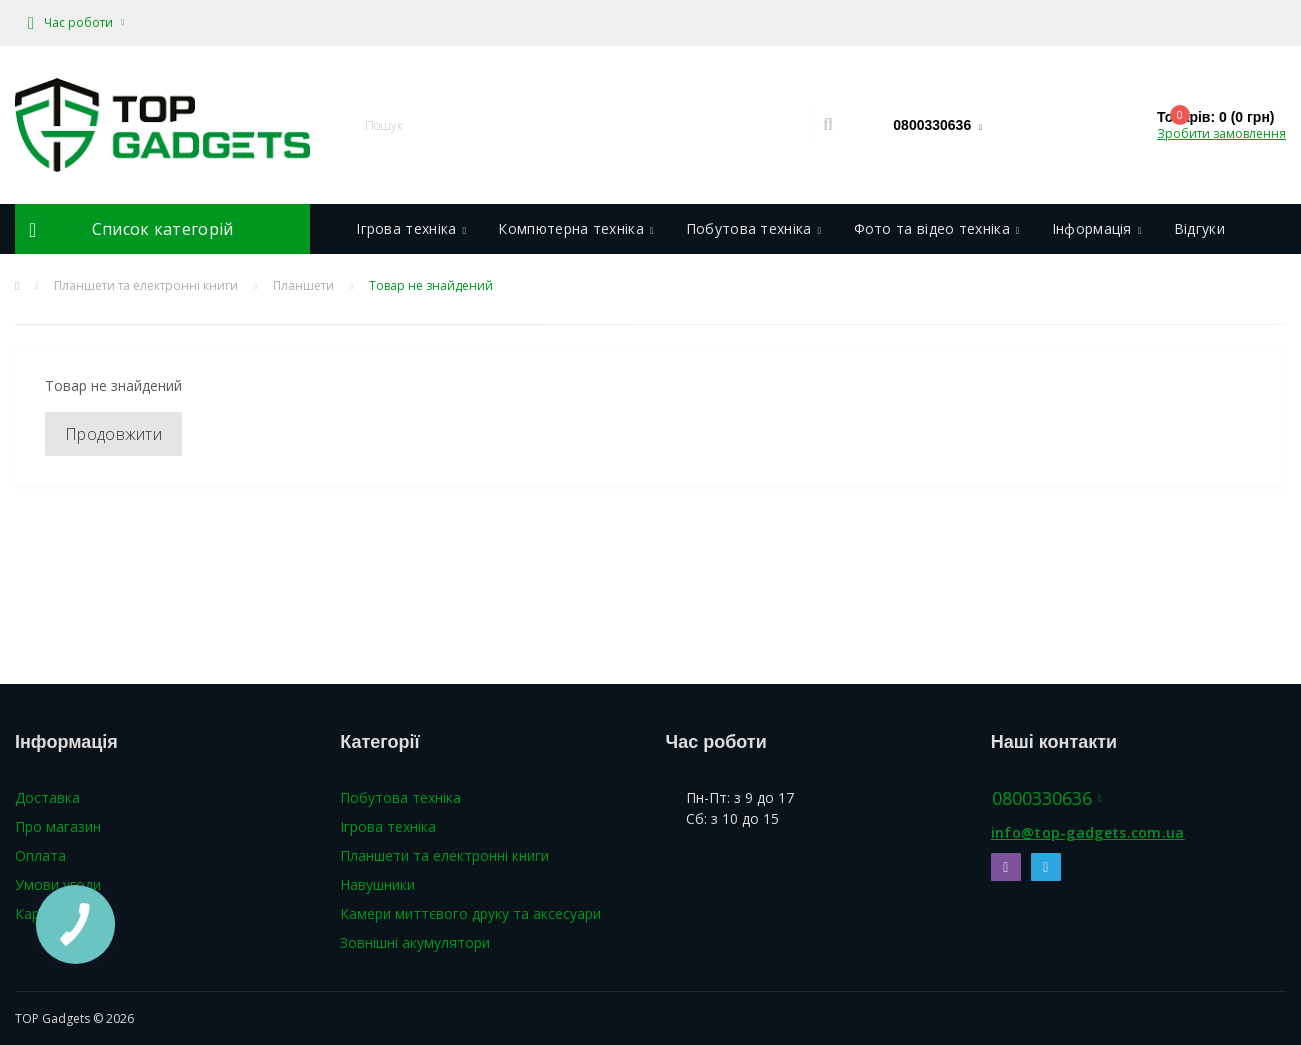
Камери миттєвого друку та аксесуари (470, 913)
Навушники (377, 884)
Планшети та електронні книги (146, 285)
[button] (76, 23)
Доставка (47, 797)
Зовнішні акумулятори (415, 942)
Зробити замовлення (1221, 133)
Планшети (303, 285)
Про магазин (58, 826)
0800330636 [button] (1047, 798)
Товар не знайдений (431, 285)
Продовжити (113, 434)
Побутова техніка (754, 228)
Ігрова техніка (411, 228)
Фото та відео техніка (937, 228)
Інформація (1097, 228)
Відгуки (1199, 228)
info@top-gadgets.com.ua (1088, 832)
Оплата (40, 855)
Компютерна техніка (575, 228)
